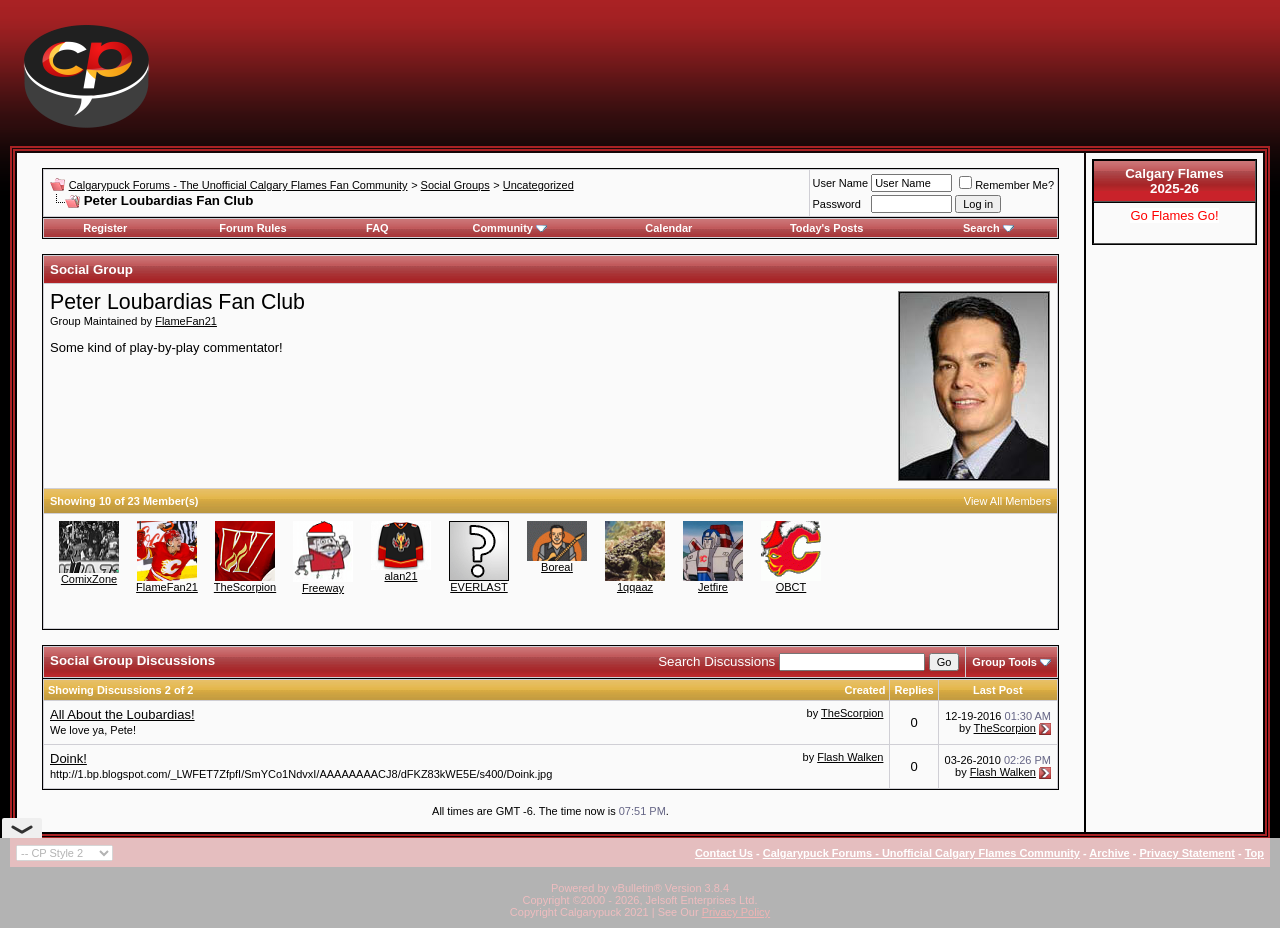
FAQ (377, 228)
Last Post (998, 690)
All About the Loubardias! (122, 714)
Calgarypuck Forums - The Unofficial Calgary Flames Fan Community (238, 185)
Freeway (323, 588)
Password (837, 204)
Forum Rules (252, 228)
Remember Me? (1006, 185)
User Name (841, 183)
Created (864, 690)
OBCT (791, 587)
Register (105, 228)
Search (988, 228)
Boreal (557, 567)
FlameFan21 (186, 321)
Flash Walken (850, 757)
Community (509, 228)
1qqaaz (635, 587)
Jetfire (713, 587)
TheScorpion (245, 587)
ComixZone (89, 579)
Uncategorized (538, 185)
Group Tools (1004, 662)
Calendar (668, 228)
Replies (913, 690)
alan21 (400, 576)
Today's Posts (826, 228)
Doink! (68, 758)
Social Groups (455, 185)
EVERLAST (478, 587)
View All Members (1007, 501)
